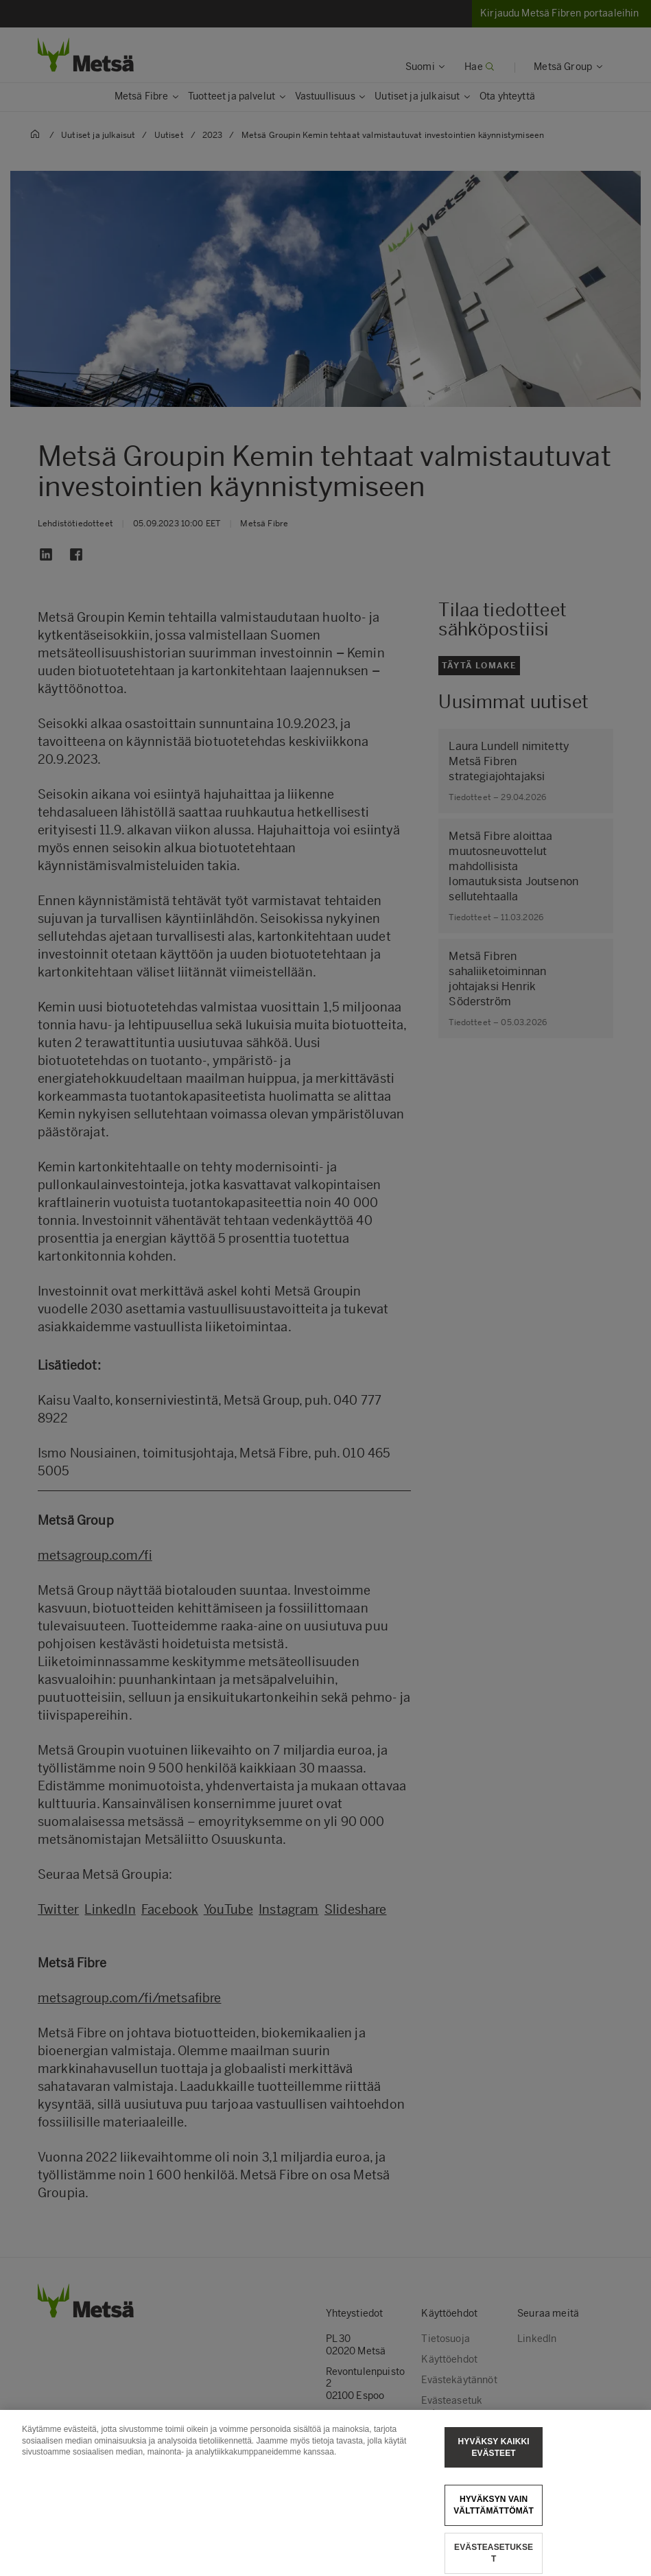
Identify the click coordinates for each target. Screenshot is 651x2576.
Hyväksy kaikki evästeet (494, 2467)
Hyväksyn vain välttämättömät (493, 2525)
